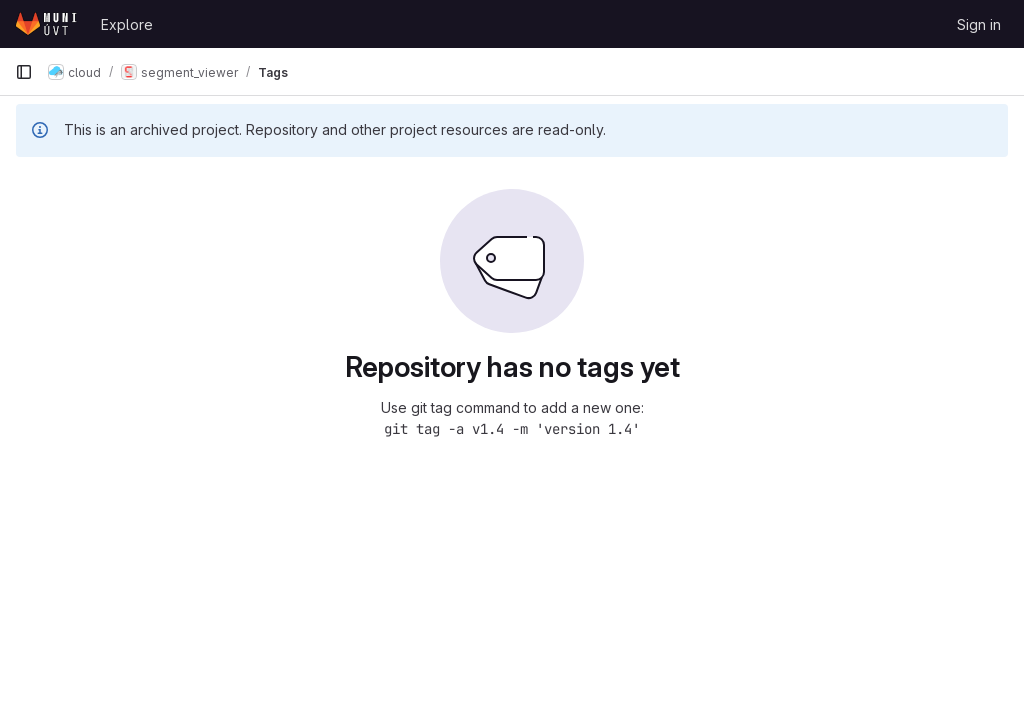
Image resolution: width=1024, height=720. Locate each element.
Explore (127, 24)
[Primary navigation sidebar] (24, 72)
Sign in (979, 24)
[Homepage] (48, 24)
